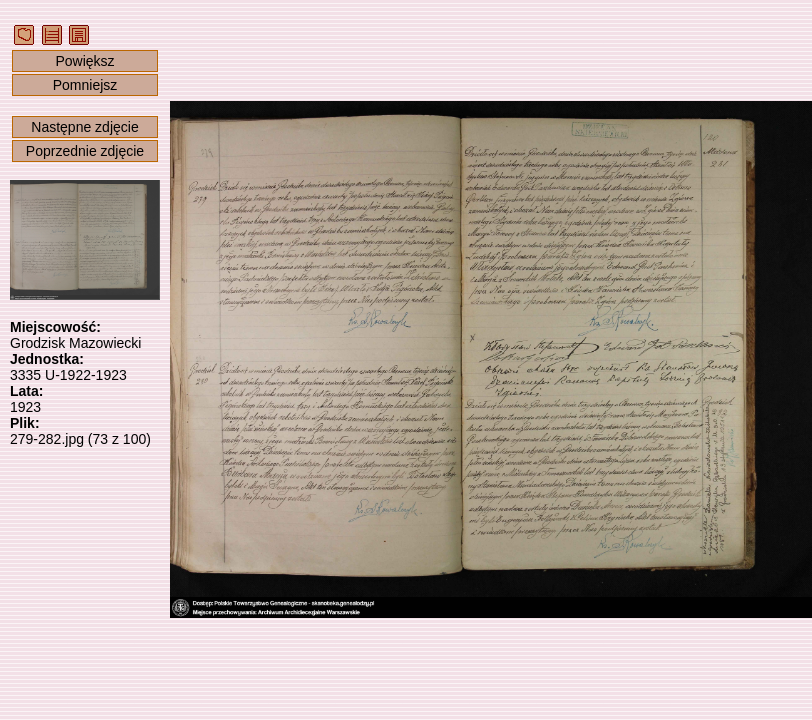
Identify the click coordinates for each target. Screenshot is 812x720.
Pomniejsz (85, 85)
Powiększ (84, 61)
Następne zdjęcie (84, 127)
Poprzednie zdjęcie (85, 151)
